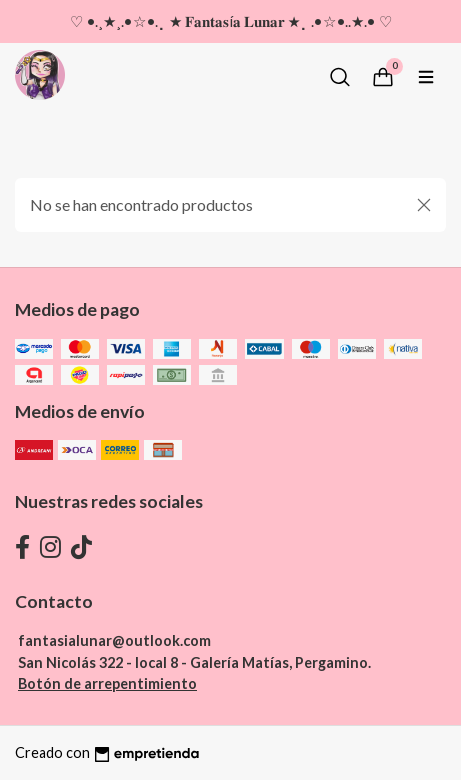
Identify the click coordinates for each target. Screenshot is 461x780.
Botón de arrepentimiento (107, 683)
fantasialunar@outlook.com (114, 640)
